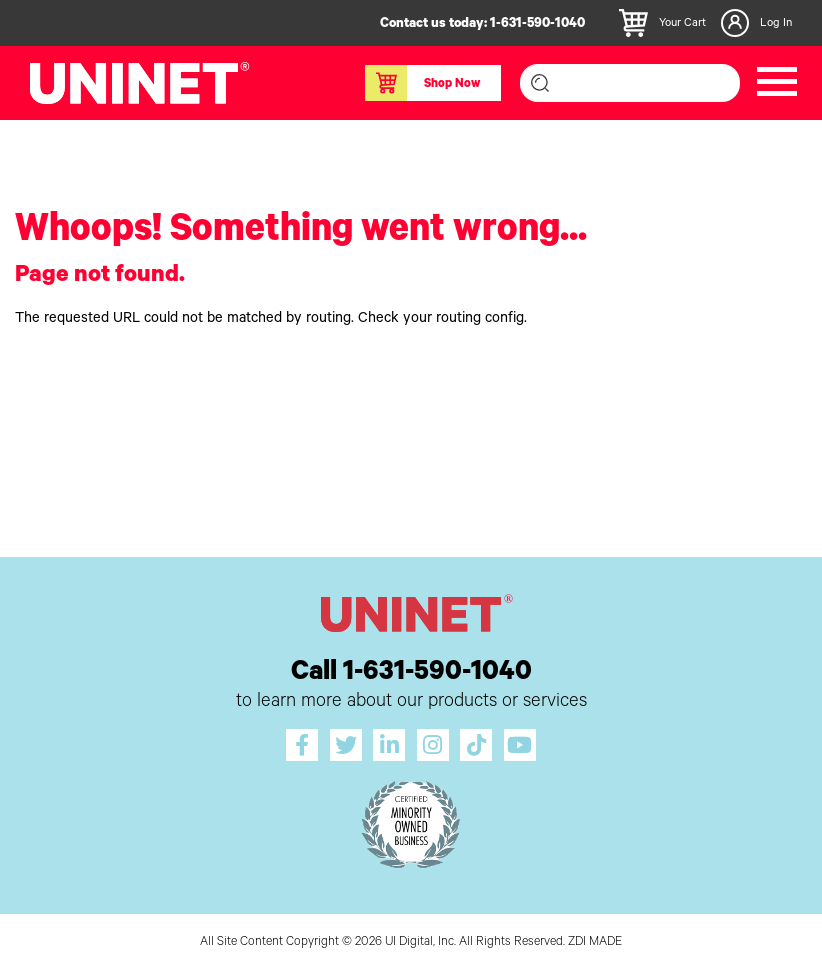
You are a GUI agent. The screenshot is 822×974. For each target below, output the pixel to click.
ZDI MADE (595, 943)
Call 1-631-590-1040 (411, 674)
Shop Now (422, 83)
